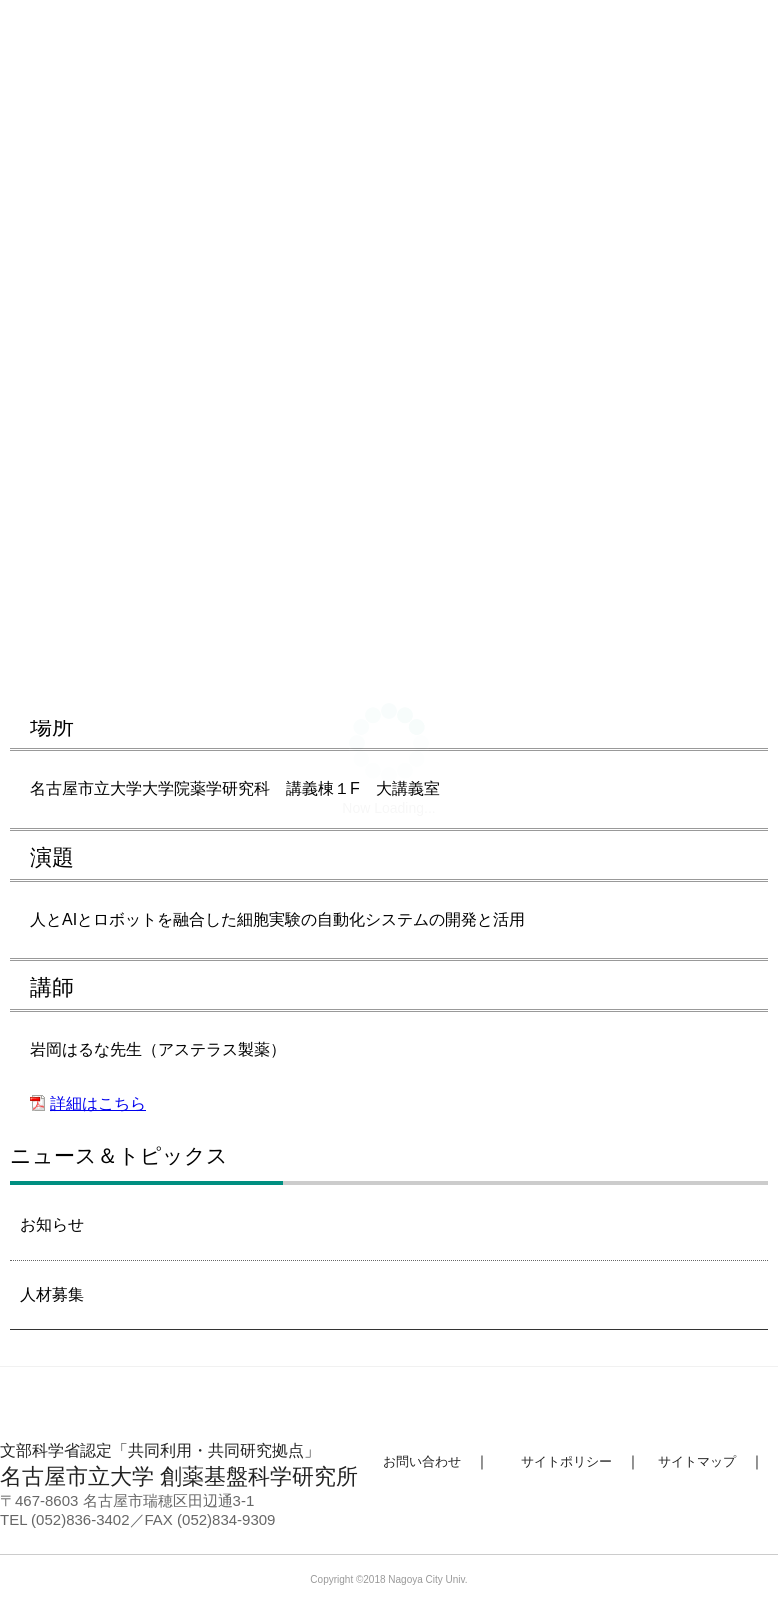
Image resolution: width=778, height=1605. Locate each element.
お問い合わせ (422, 1461)
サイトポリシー (566, 1461)
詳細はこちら (98, 1103)
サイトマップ (697, 1461)
